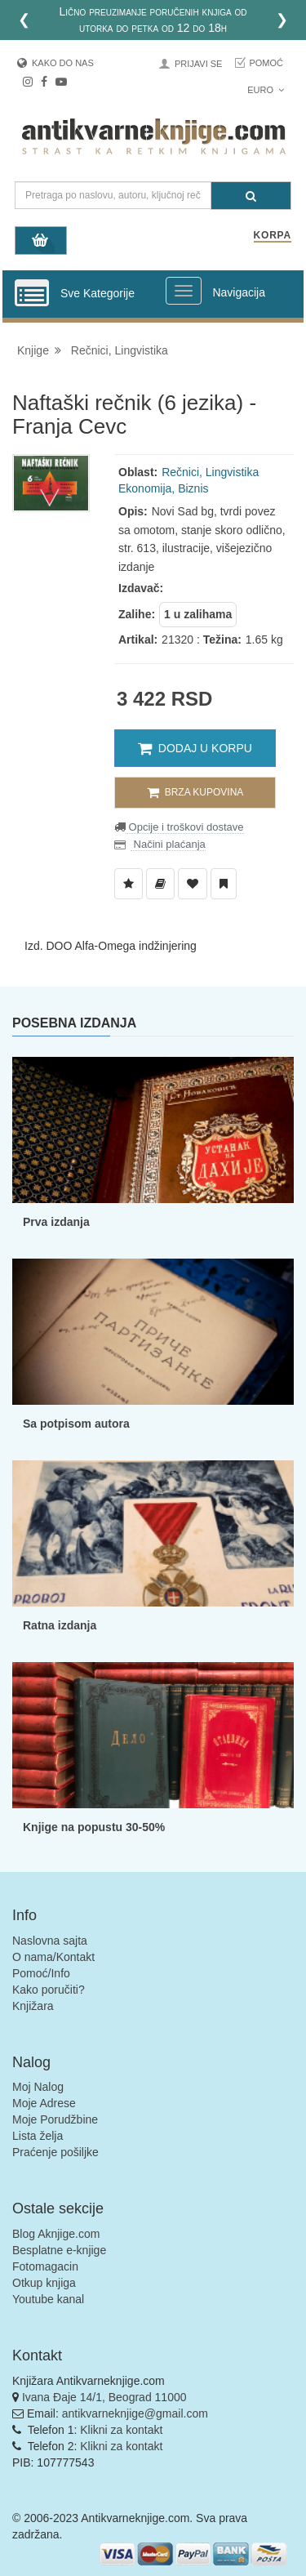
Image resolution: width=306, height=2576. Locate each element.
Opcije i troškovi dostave (185, 827)
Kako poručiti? (48, 1989)
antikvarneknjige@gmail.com (135, 2413)
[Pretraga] (251, 195)
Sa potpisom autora (76, 1423)
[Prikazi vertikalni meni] (32, 294)
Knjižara (33, 2005)
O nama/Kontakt (53, 1956)
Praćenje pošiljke (55, 2152)
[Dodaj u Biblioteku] (160, 883)
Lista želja (37, 2135)
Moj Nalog (38, 2086)
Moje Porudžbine (55, 2119)
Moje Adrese (44, 2103)
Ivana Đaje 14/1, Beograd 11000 (104, 2397)
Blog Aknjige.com (56, 2233)
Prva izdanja (56, 1221)
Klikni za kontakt (121, 2429)
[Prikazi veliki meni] (184, 291)
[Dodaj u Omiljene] (192, 883)
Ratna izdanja (59, 1625)
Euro (265, 90)
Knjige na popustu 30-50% (94, 1827)
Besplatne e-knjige (59, 2250)
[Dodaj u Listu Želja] (128, 883)
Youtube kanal (48, 2299)
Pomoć (266, 63)
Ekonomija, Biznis (163, 488)
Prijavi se (198, 64)
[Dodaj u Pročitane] (224, 883)
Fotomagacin (45, 2266)
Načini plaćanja (168, 844)
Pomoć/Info (41, 1973)
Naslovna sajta (49, 1940)
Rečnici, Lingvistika (119, 350)
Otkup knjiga (44, 2282)
